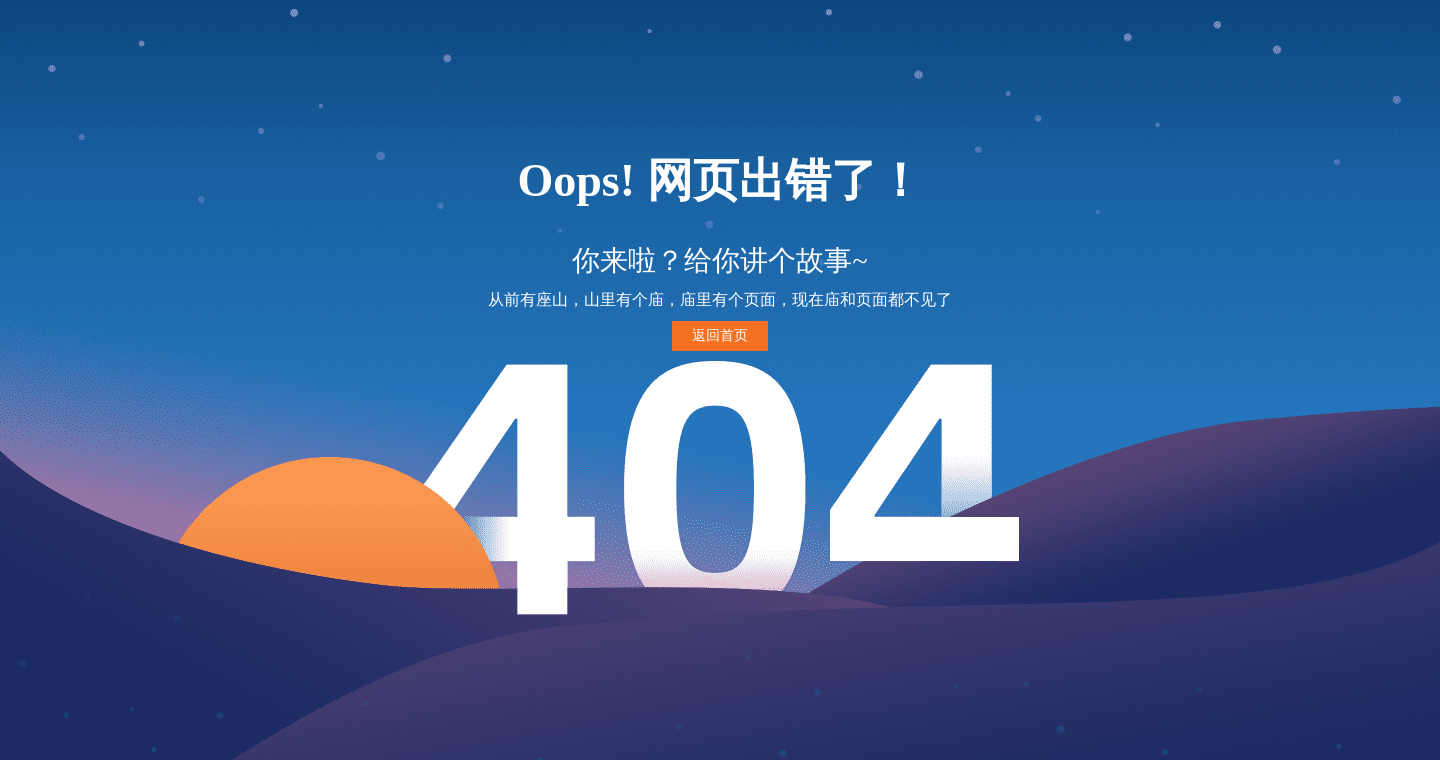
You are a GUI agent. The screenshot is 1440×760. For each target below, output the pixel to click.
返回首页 (720, 335)
